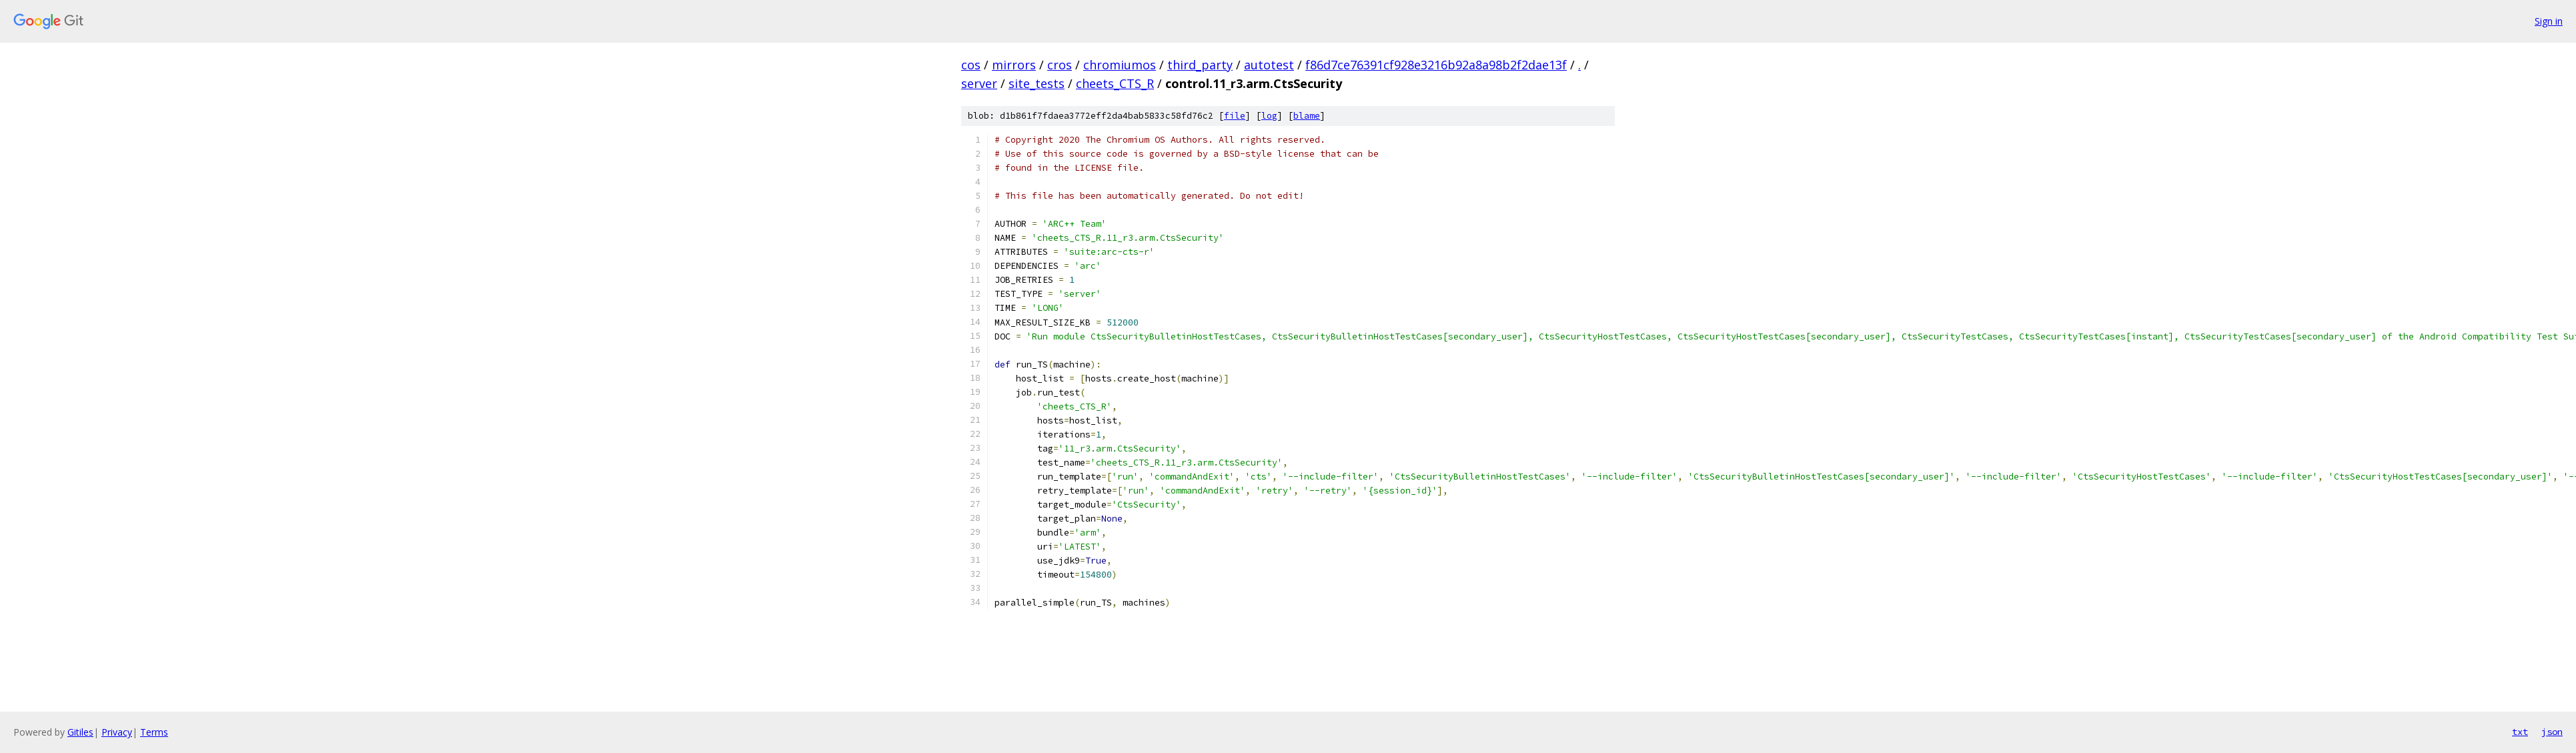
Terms (154, 732)
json (2552, 732)
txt (2520, 732)
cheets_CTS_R (1115, 83)
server (979, 83)
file (1234, 115)
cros (1059, 65)
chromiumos (1119, 65)
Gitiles (80, 732)
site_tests (1037, 83)
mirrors (1014, 65)
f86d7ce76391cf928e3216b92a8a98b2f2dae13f (1436, 65)
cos (971, 65)
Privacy (116, 732)
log (1269, 115)
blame (1306, 115)
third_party (1200, 65)
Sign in (2549, 21)
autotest (1269, 65)
